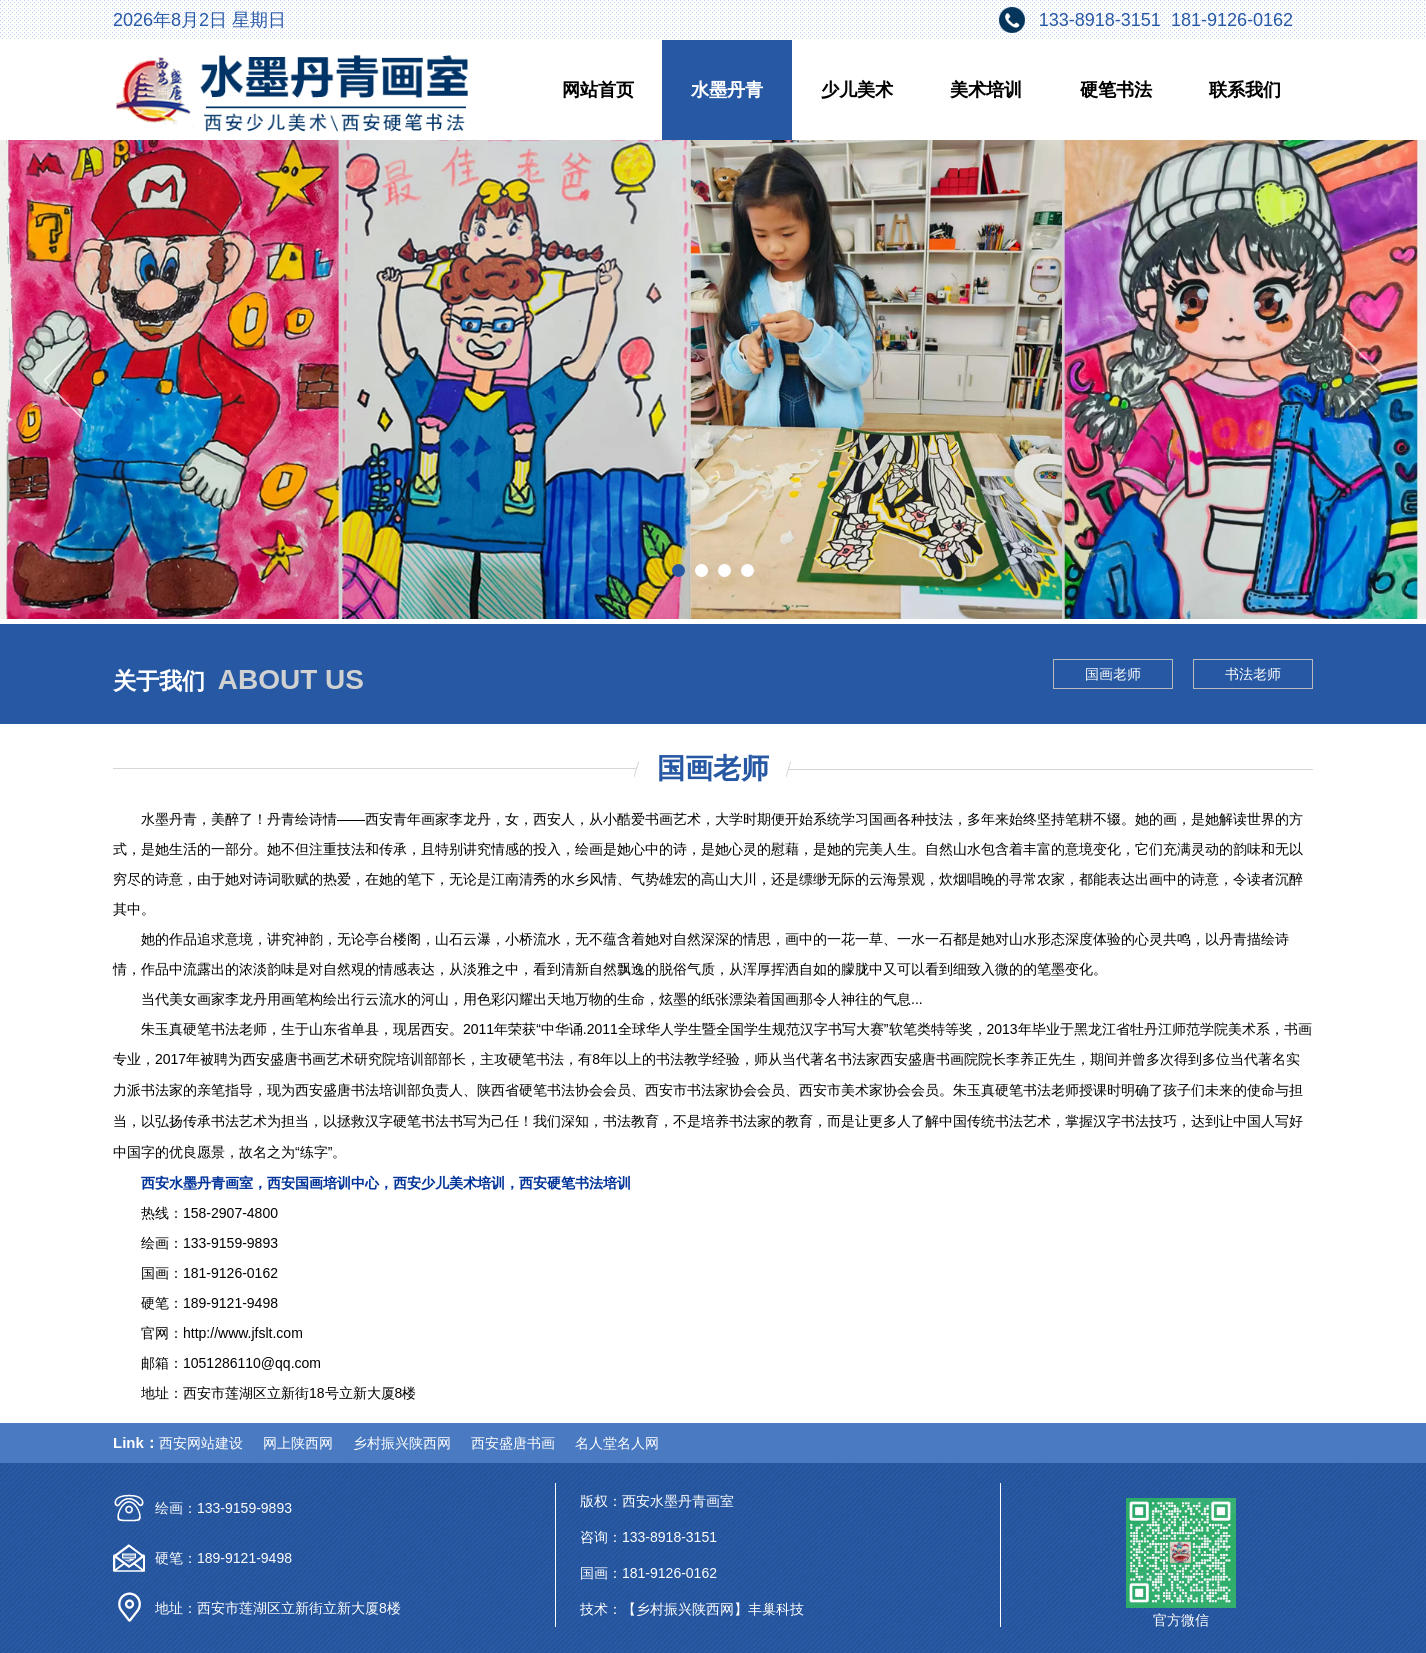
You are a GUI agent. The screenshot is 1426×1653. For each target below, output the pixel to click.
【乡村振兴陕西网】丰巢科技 (713, 1609)
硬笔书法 (1116, 90)
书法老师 (1253, 674)
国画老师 (1113, 674)
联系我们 (1245, 90)
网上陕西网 (298, 1443)
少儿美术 (857, 90)
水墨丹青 (727, 90)
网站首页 (598, 90)
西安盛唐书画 (513, 1443)
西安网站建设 (201, 1443)
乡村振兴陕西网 (402, 1443)
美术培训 (986, 90)
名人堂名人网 (617, 1443)
